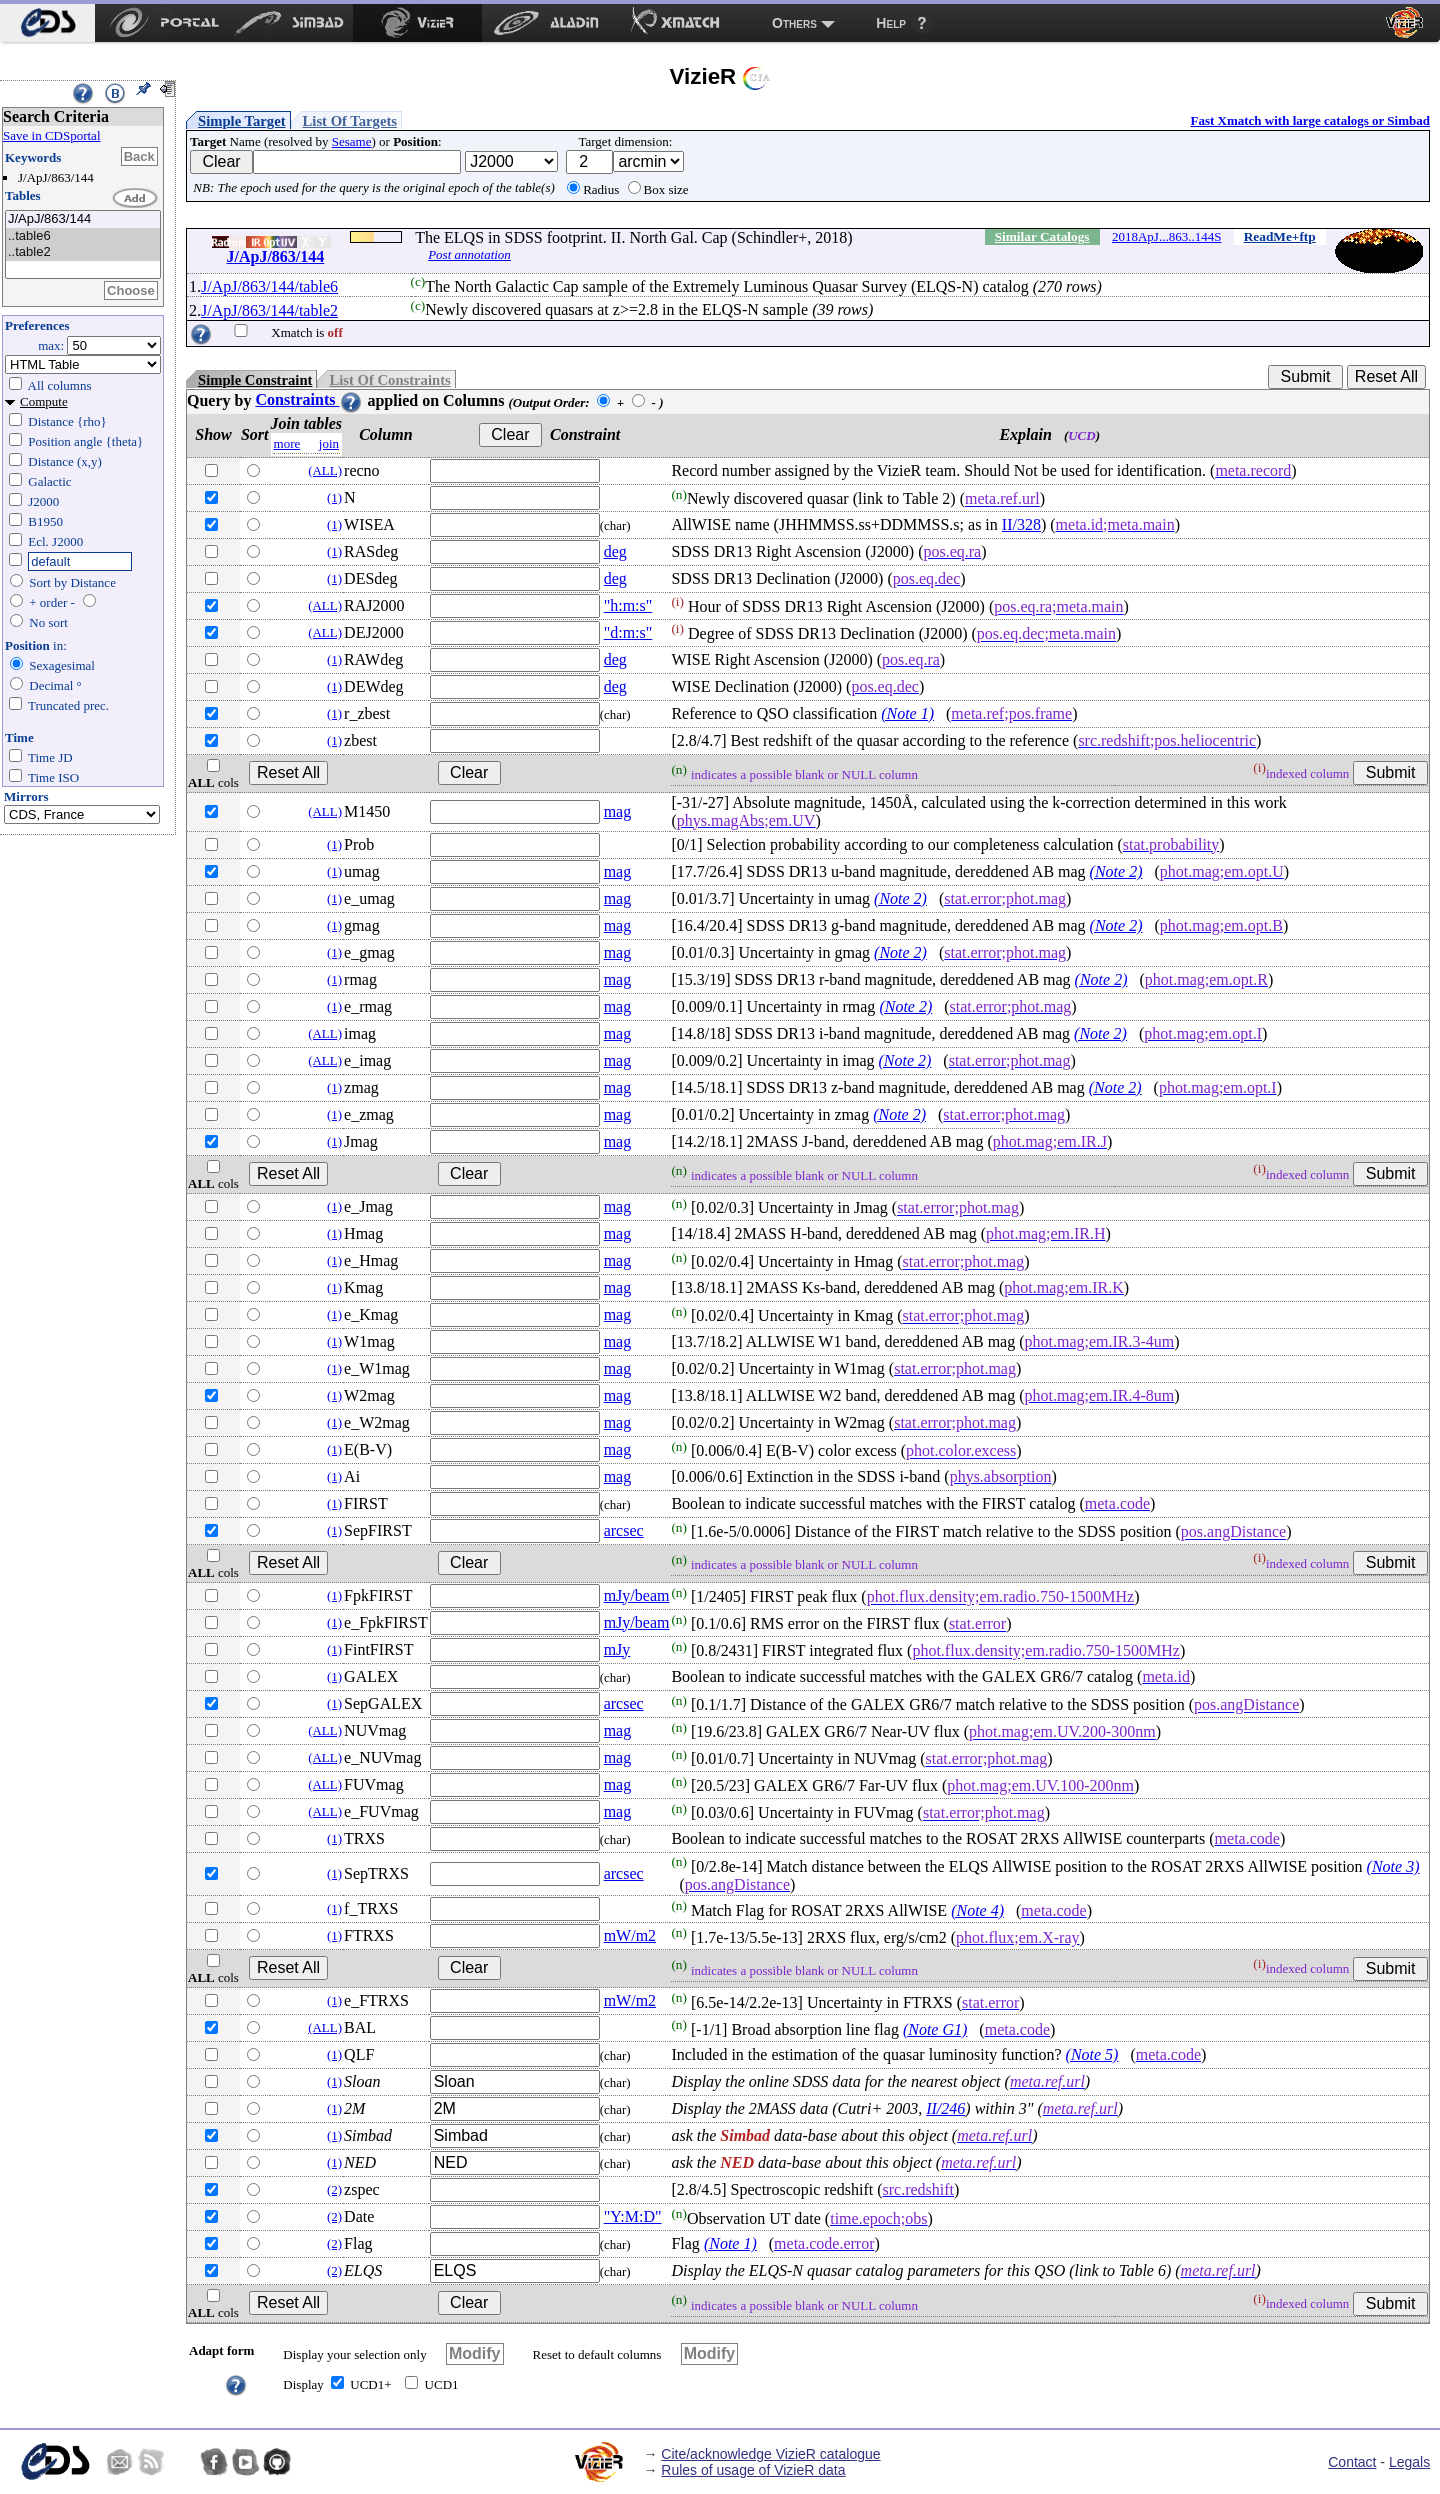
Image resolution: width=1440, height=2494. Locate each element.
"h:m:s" (628, 605)
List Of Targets (350, 121)
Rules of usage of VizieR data (753, 2470)
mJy (617, 1649)
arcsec (624, 1530)
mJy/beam (637, 1595)
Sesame (352, 141)
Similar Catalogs (1042, 236)
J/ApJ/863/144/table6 (269, 286)
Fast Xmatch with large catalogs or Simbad (1310, 120)
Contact (1352, 2462)
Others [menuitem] (794, 23)
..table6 (83, 236)
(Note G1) (935, 2029)
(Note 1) (907, 713)
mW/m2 (630, 1935)
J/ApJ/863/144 (83, 219)
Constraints (309, 399)
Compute (44, 401)
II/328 (1021, 524)
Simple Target (242, 121)
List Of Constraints (389, 380)
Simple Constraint (255, 380)
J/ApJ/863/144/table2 (269, 310)
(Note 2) (1116, 871)
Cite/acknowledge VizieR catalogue (770, 2454)
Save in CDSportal (52, 135)
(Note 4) (977, 1910)
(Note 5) (1092, 2054)
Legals (1409, 2462)
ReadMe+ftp (1280, 236)
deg (615, 551)
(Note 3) (1393, 1866)
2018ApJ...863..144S (1166, 236)
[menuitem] (47, 23)
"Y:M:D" (633, 2216)
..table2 (83, 252)
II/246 (945, 2108)
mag (618, 811)
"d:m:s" (628, 632)
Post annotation (469, 254)
